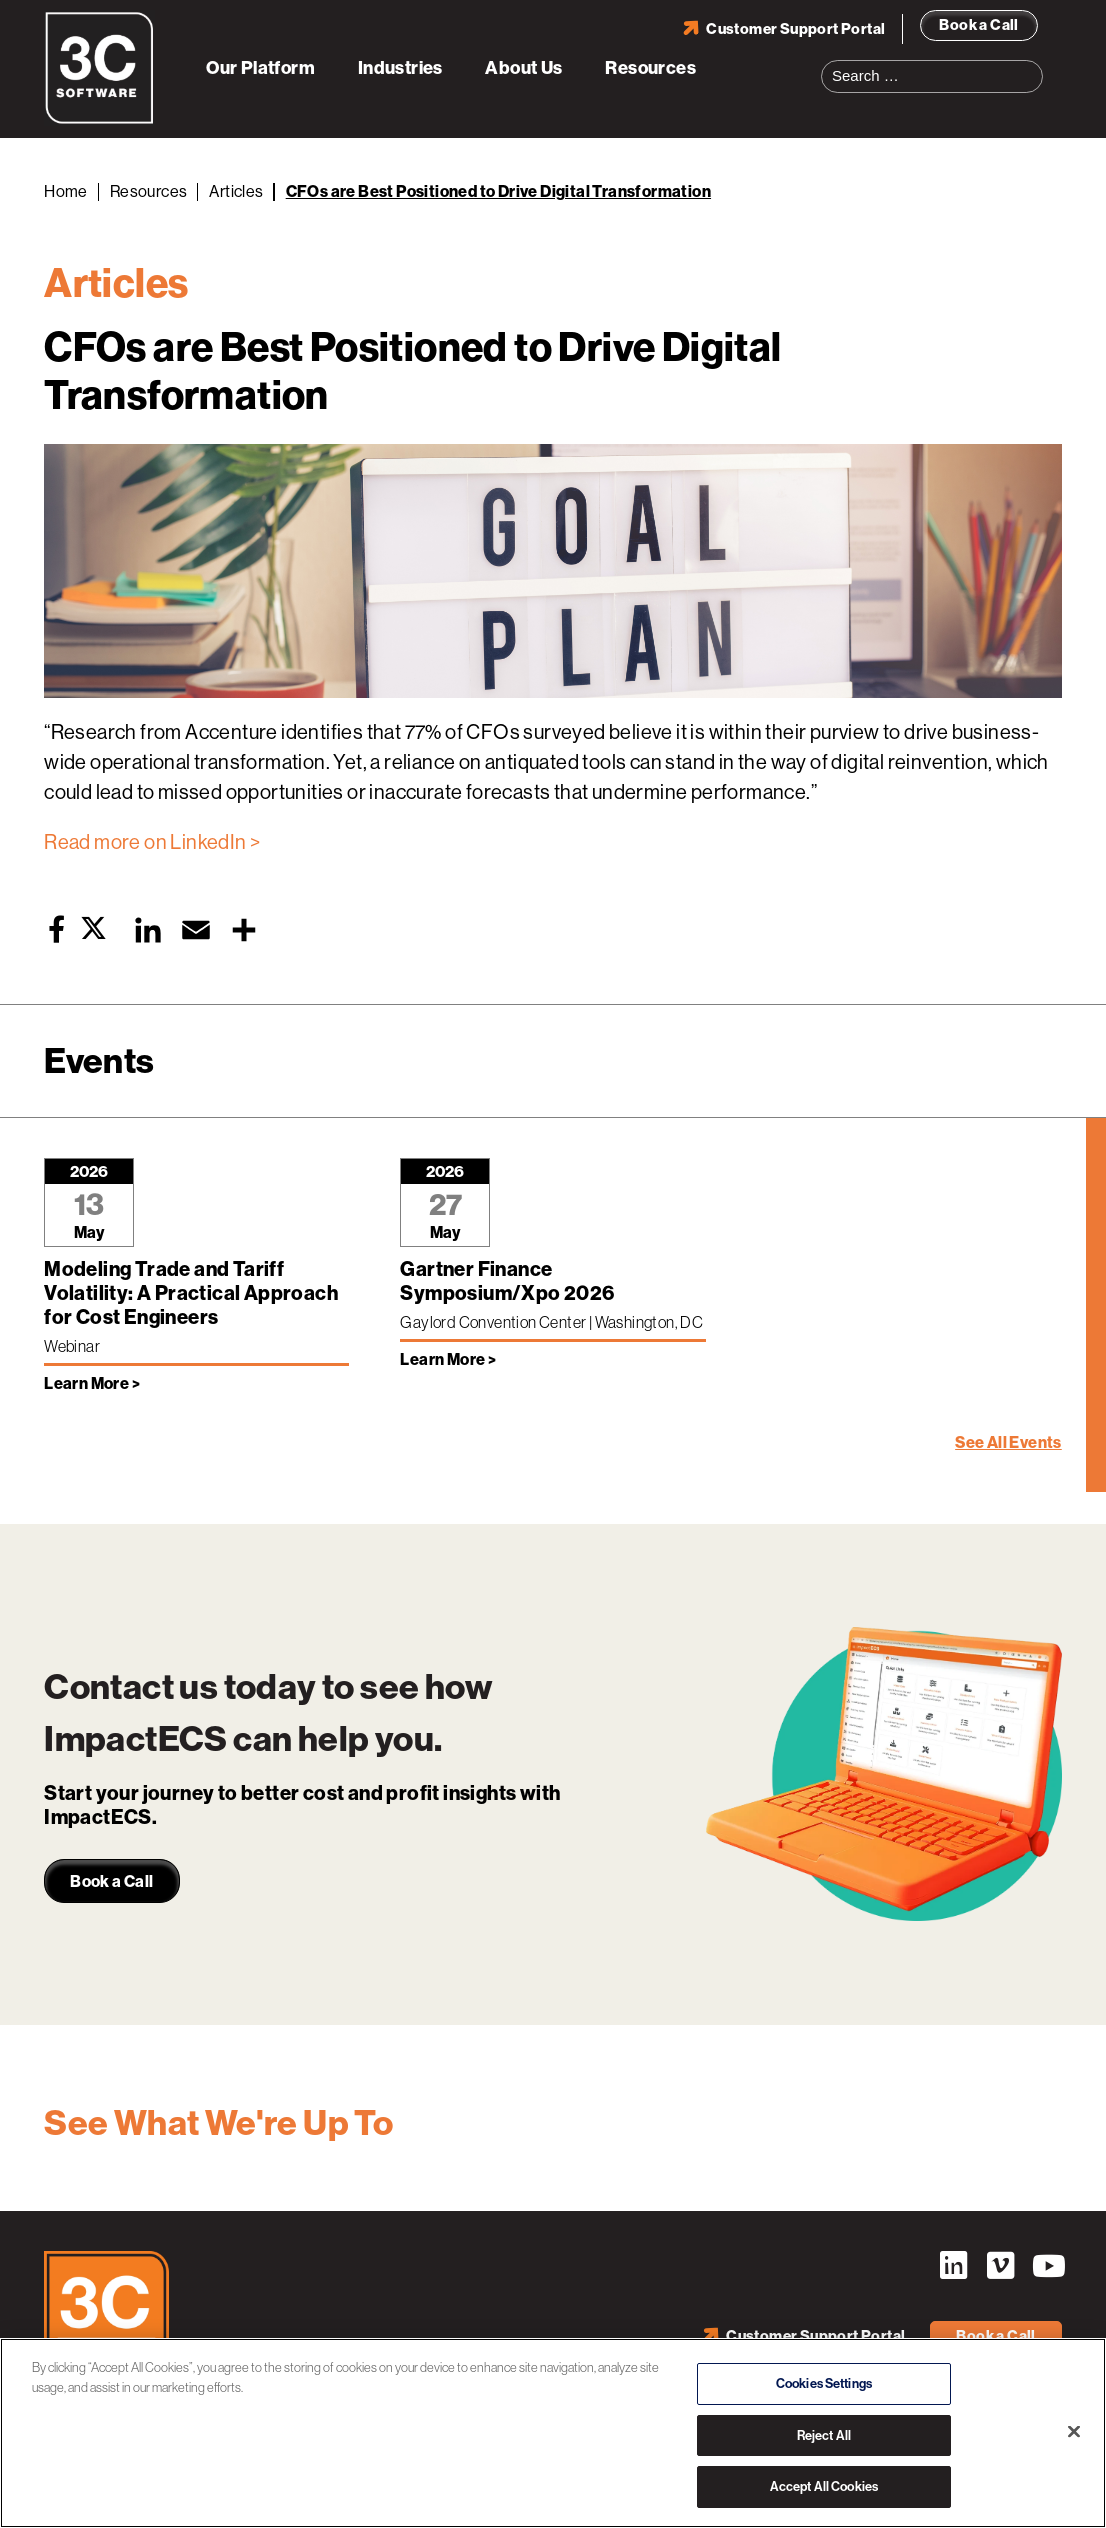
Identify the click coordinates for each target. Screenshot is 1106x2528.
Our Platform (260, 68)
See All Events (1008, 1442)
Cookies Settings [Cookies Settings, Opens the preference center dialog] (824, 2383)
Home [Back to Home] (66, 191)
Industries (400, 68)
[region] (553, 2433)
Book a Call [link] (111, 1881)
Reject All (824, 2435)
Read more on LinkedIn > (152, 842)
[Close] (1074, 2432)
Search (1034, 64)
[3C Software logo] (99, 120)
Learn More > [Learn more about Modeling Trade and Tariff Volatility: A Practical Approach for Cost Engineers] (92, 1383)
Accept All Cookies (824, 2486)
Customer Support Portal (795, 29)
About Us (523, 68)
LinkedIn (953, 2266)
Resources (650, 68)
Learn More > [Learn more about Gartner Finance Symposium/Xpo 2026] (448, 1359)
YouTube (1047, 2266)
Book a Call (978, 25)
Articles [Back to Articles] (236, 191)
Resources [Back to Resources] (149, 191)
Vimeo (1000, 2266)
